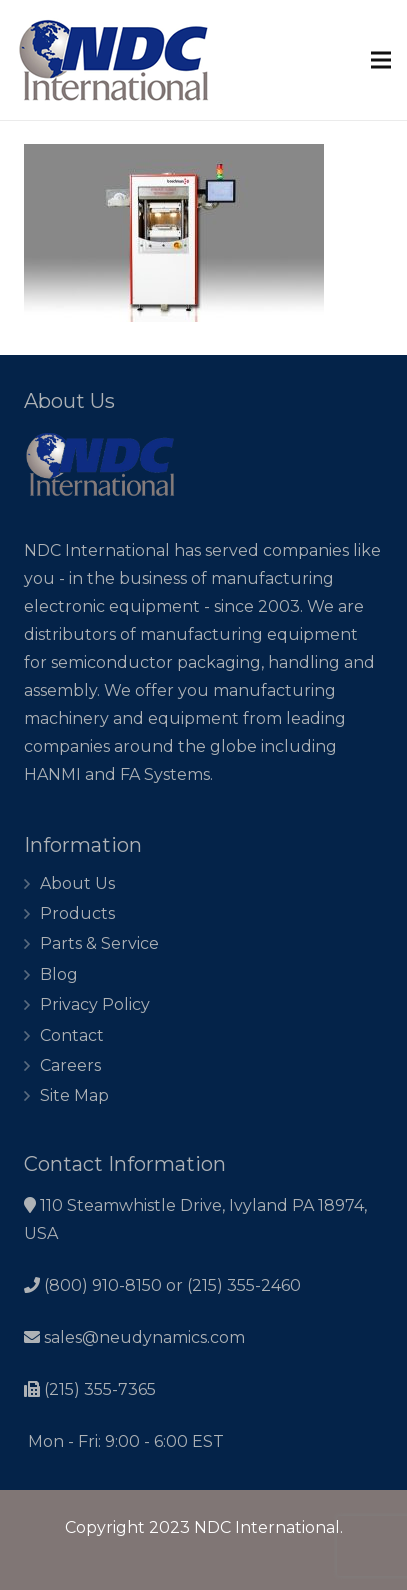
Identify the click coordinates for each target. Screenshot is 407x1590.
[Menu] (381, 60)
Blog (59, 974)
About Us (77, 883)
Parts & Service (99, 943)
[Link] (114, 60)
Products (77, 913)
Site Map (74, 1095)
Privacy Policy (95, 1004)
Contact (72, 1035)
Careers (70, 1065)
